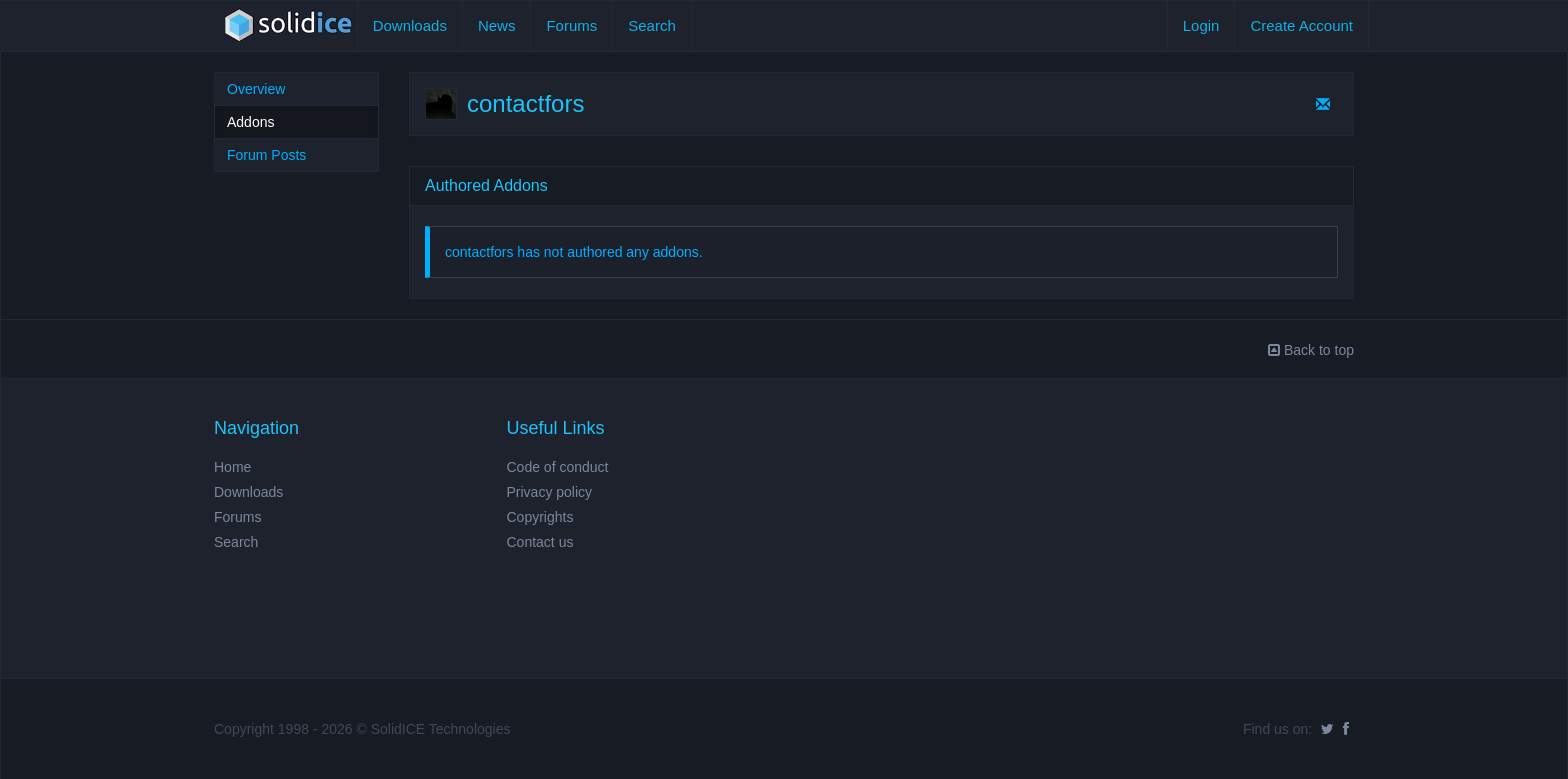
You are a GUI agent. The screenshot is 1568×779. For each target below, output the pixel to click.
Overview (256, 89)
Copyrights (540, 517)
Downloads (410, 25)
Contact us (540, 542)
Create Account (1301, 25)
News (497, 25)
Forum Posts (266, 155)
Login (1201, 25)
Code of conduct (558, 467)
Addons (250, 122)
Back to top (1311, 350)
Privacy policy (550, 492)
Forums (571, 25)
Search (652, 25)
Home (232, 467)
